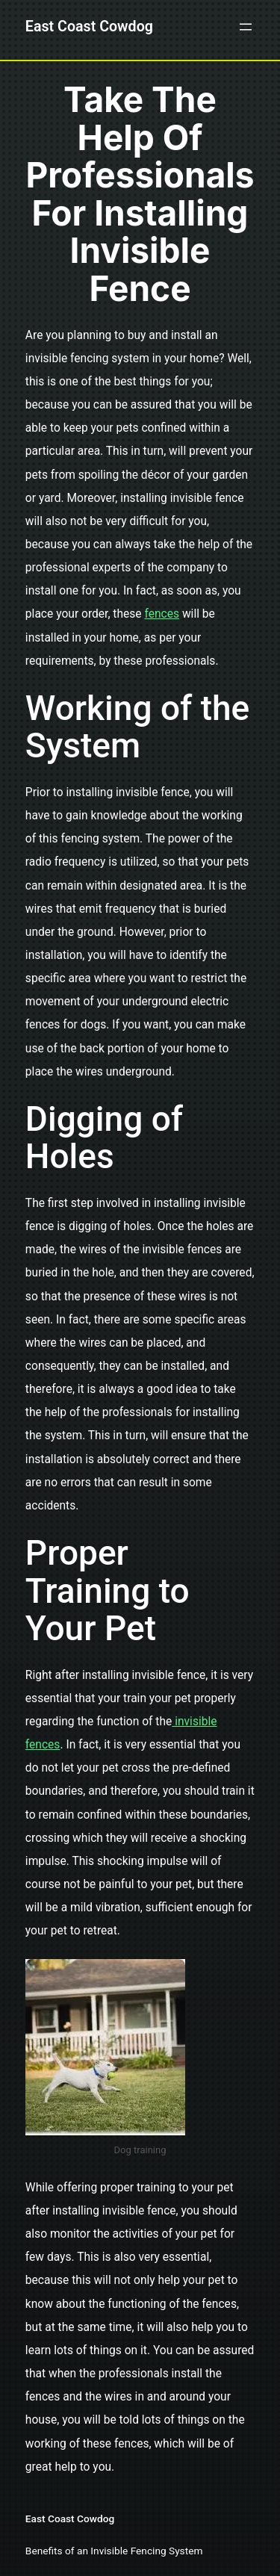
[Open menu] (246, 27)
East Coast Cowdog (89, 26)
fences (161, 614)
